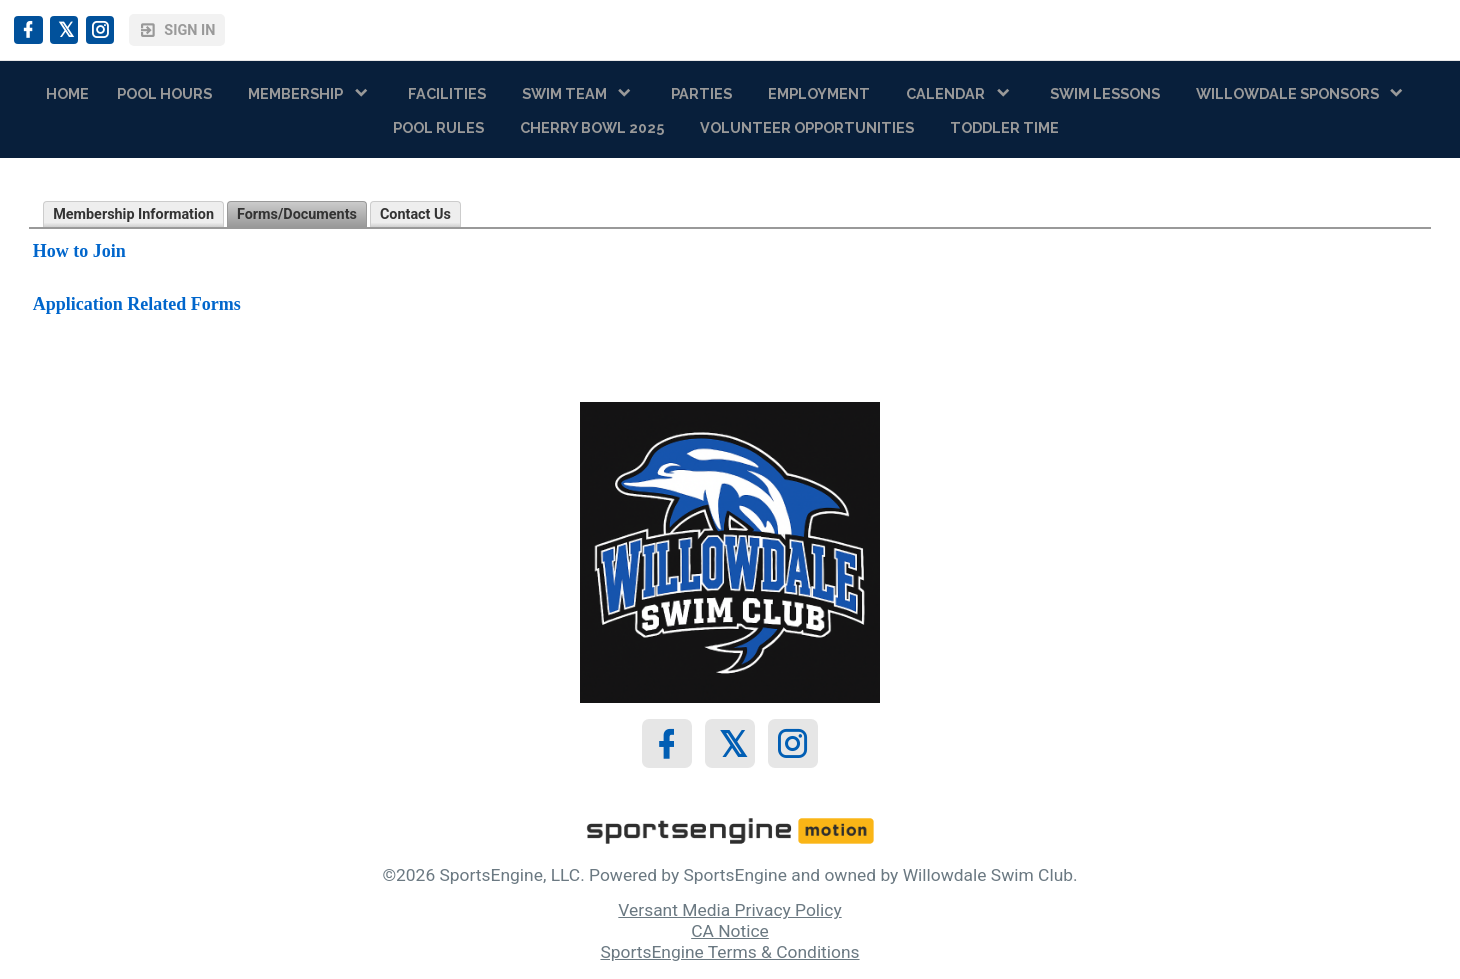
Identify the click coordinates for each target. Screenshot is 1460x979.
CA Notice (730, 931)
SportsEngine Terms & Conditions (729, 952)
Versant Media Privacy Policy (729, 910)
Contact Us (415, 214)
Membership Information (133, 214)
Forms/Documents (297, 214)
